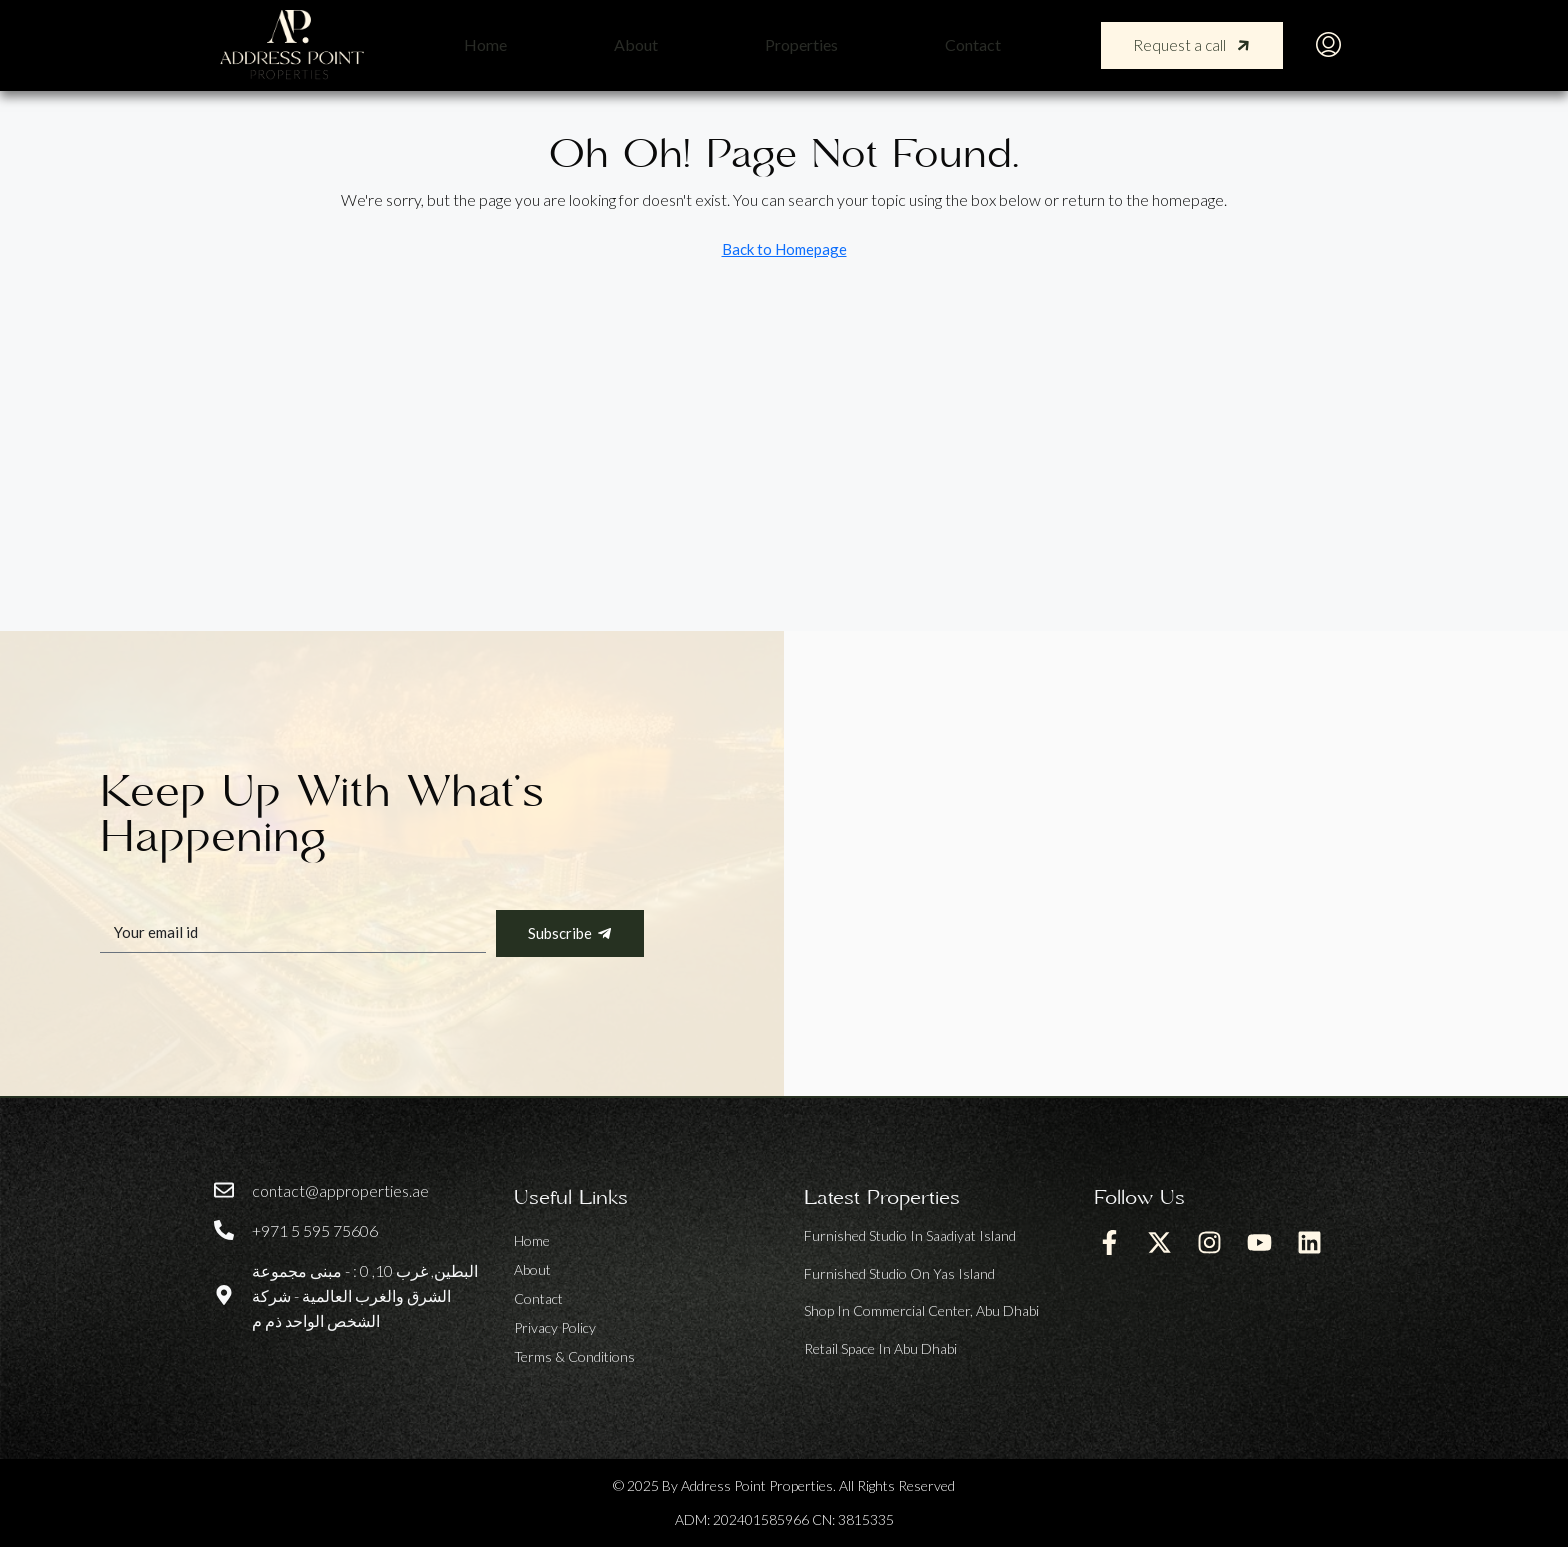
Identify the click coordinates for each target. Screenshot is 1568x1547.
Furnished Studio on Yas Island (899, 1273)
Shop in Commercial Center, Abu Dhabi (921, 1310)
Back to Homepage (784, 249)
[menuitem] (1328, 45)
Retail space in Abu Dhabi (880, 1348)
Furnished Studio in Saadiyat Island (910, 1235)
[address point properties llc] (1176, 863)
